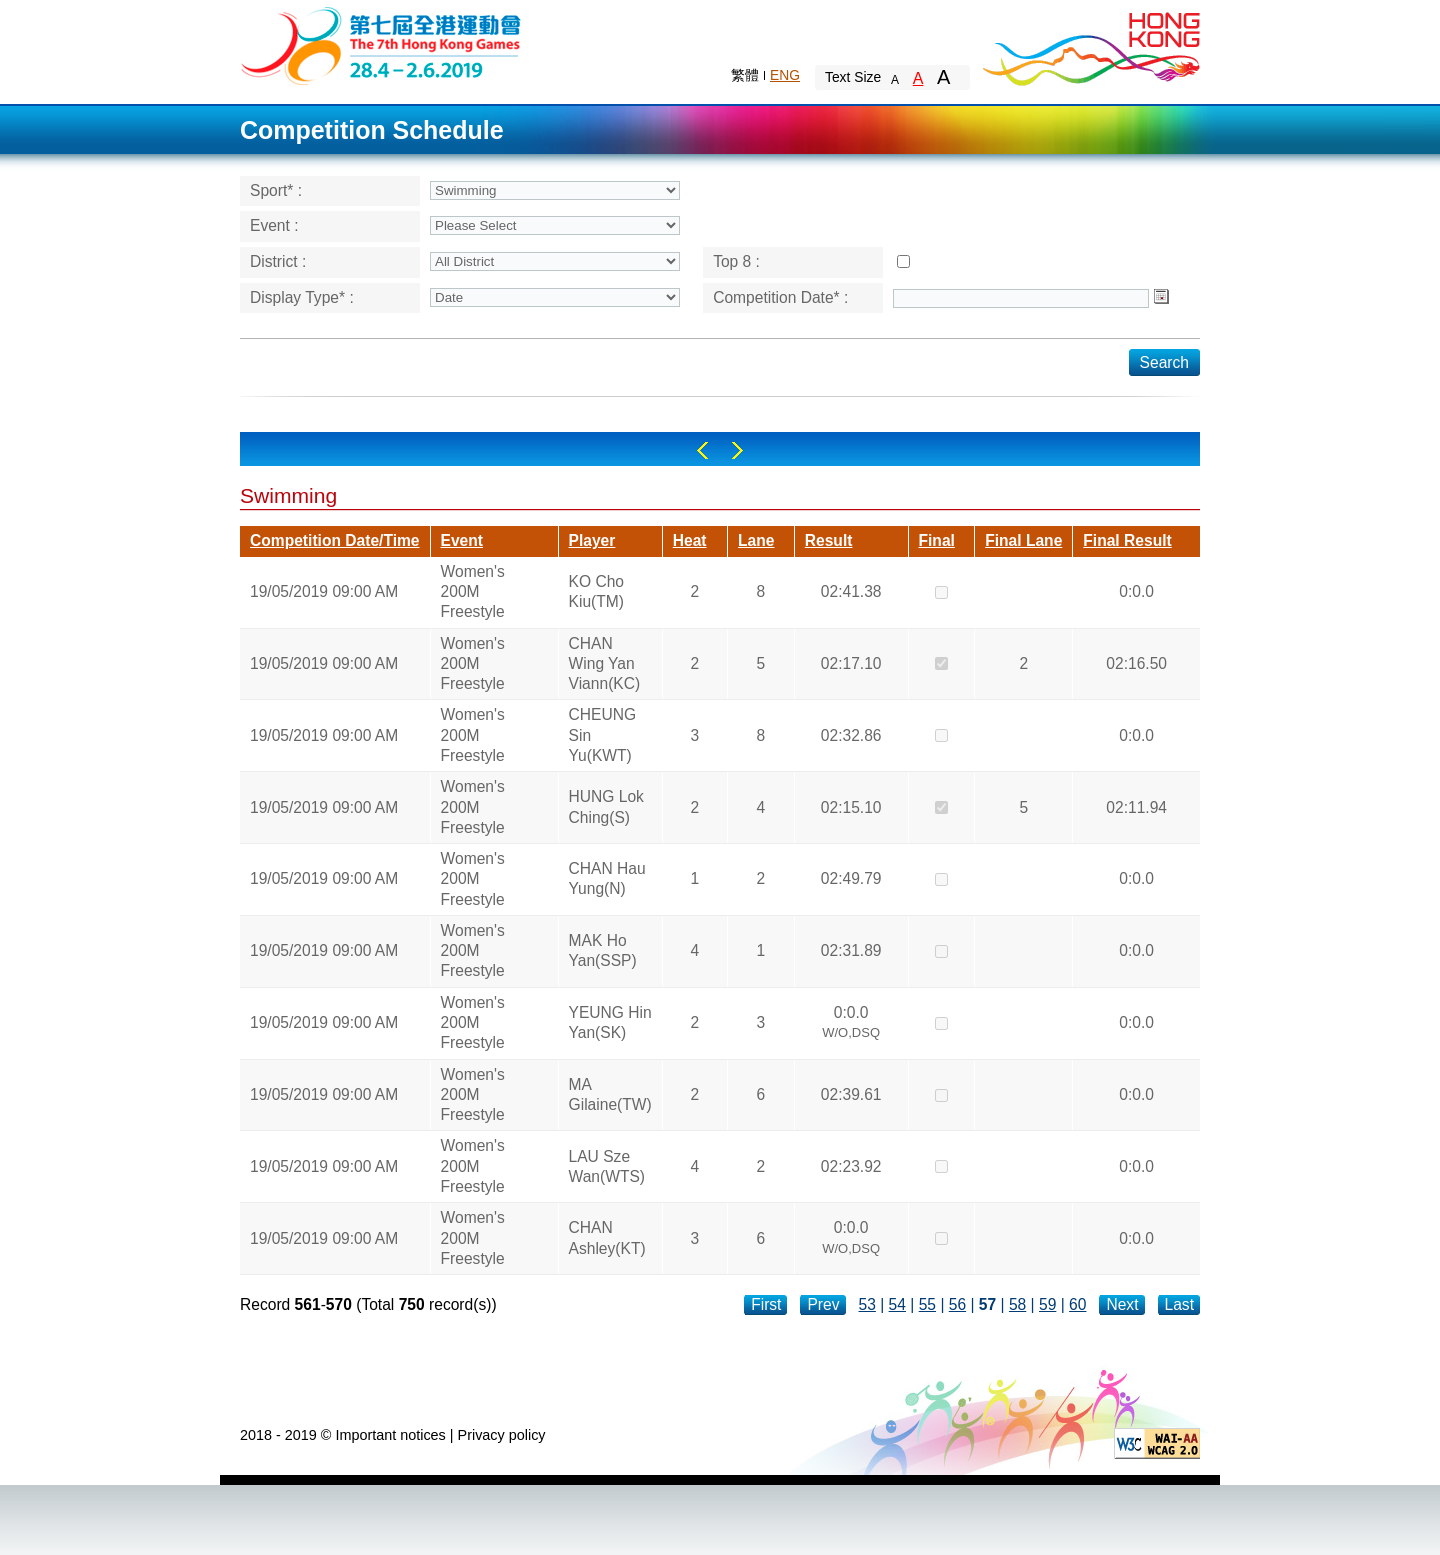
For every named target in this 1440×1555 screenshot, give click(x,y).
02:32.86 (851, 735)
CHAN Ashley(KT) (607, 1237)
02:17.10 (851, 663)
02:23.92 (851, 1166)
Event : (274, 225)
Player (592, 540)
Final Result (1127, 540)
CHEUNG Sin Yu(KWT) (603, 735)
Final (937, 540)
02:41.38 (851, 591)
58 (1017, 1304)
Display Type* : (302, 297)
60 (1077, 1304)
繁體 (745, 75)
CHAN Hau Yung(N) (607, 878)
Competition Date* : (780, 297)
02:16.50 (1136, 663)
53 (867, 1304)
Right (737, 450)
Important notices (390, 1435)
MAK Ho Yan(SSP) (603, 950)
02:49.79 (851, 878)
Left (702, 450)
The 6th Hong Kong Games (381, 44)
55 (927, 1304)
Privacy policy (502, 1435)
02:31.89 (851, 950)
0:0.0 (1136, 591)
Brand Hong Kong (1090, 45)
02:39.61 (851, 1094)
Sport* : (276, 190)
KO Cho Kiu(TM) (596, 591)
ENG (785, 75)
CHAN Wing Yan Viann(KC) (605, 664)
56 (957, 1304)
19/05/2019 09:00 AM (324, 591)
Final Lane (1023, 540)
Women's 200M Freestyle (473, 592)
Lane (756, 540)
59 (1047, 1304)
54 (897, 1304)
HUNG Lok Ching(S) (606, 806)
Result (829, 540)
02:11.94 (1136, 807)
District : (278, 261)
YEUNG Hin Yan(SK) (610, 1022)
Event (462, 540)
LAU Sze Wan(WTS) (607, 1166)
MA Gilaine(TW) (610, 1094)
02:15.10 (851, 807)
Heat (690, 540)
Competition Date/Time (335, 540)
